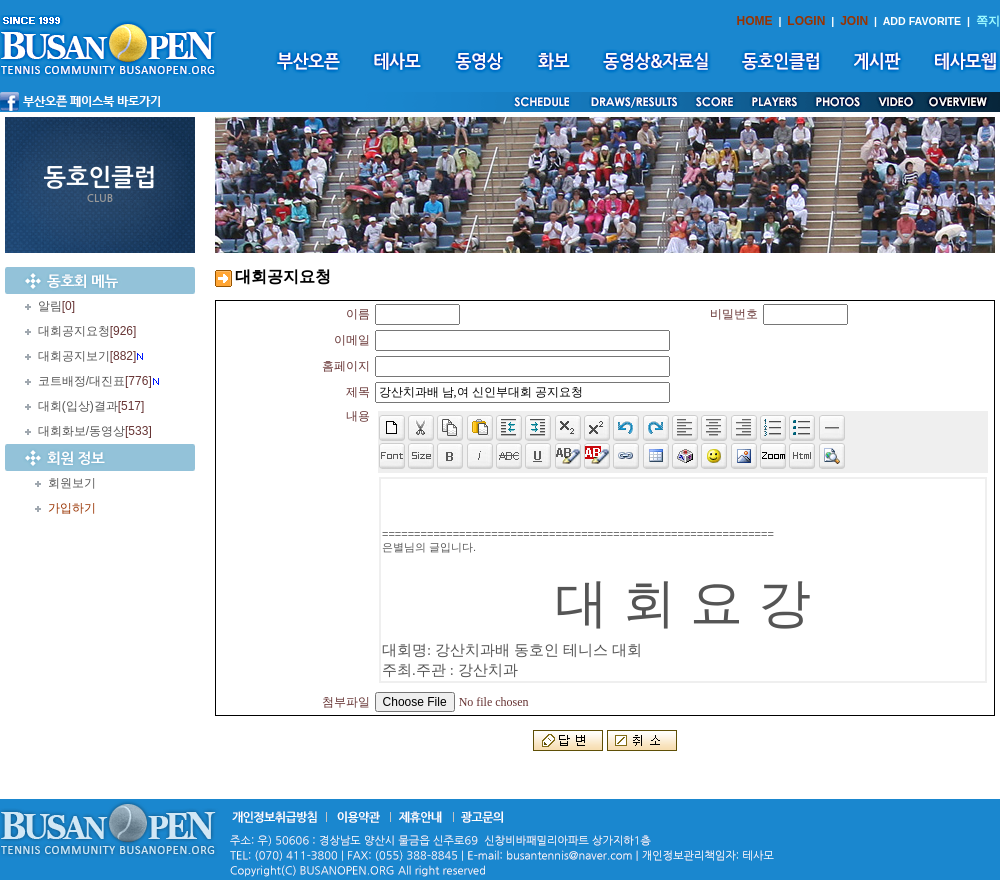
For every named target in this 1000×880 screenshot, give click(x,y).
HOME (755, 21)
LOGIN (806, 21)
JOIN (854, 21)
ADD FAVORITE (922, 21)
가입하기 (72, 508)
